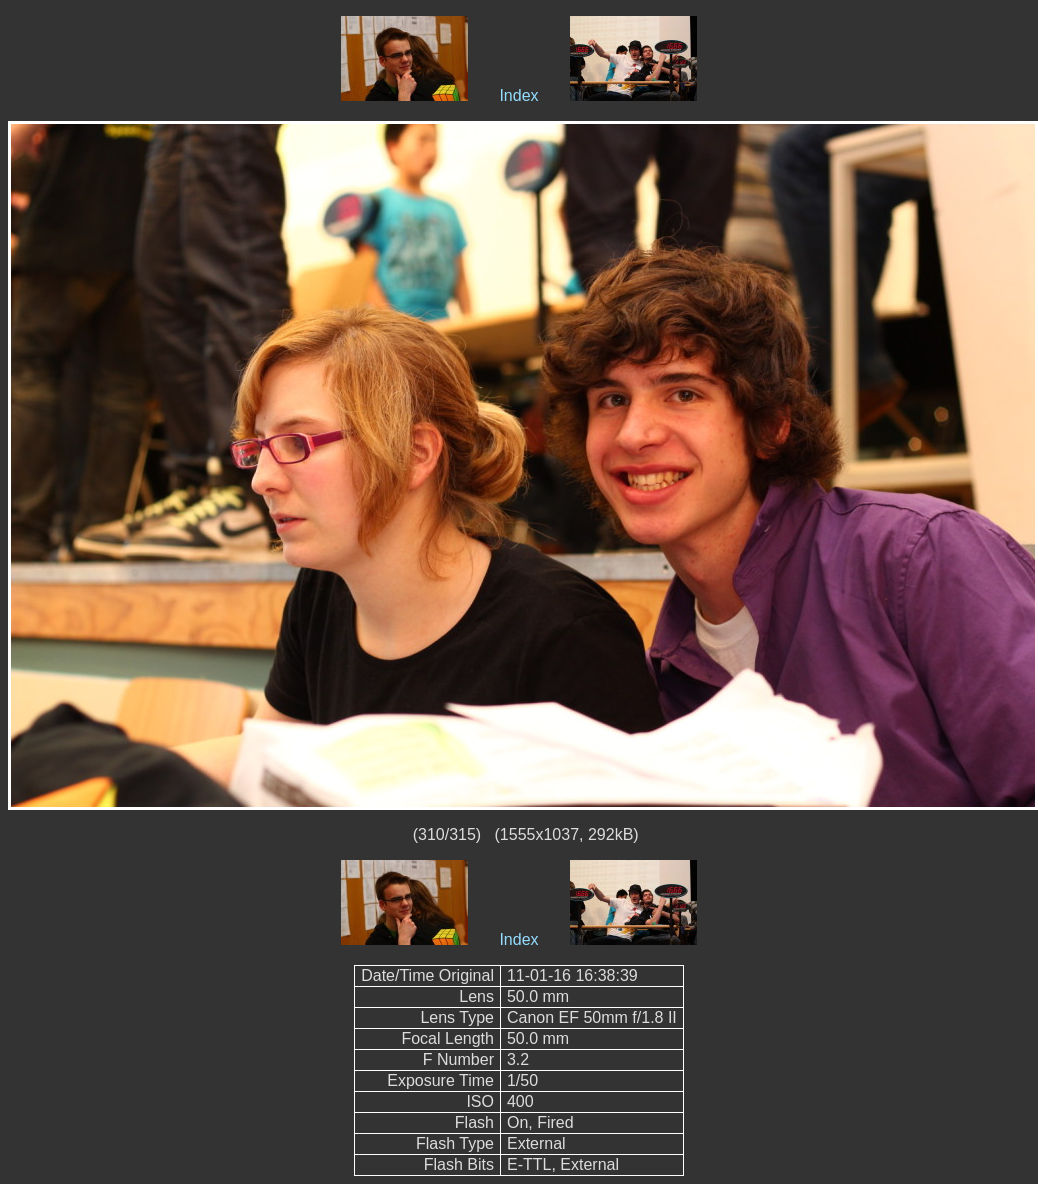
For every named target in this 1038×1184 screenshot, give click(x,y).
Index (518, 95)
